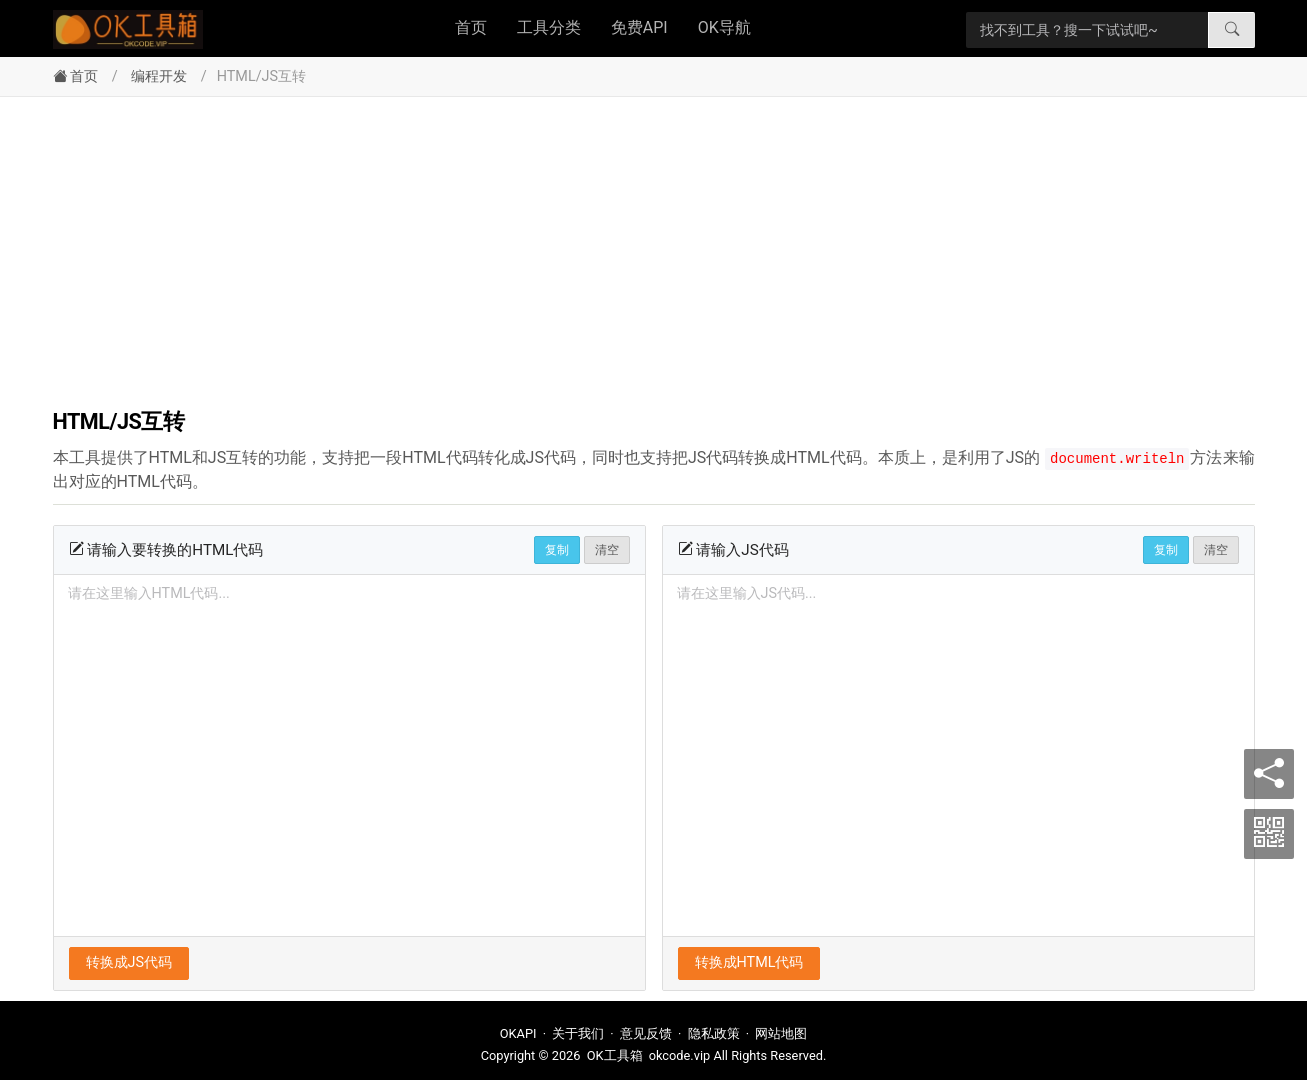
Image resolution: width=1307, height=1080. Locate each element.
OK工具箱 (615, 1055)
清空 (607, 550)
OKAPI (518, 1033)
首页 (471, 27)
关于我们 (578, 1033)
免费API (639, 27)
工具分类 (549, 27)
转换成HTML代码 (749, 962)
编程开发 (159, 76)
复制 (557, 550)
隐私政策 (714, 1033)
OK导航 (724, 27)
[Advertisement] (654, 247)
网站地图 (781, 1033)
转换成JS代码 (129, 962)
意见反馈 (646, 1033)
